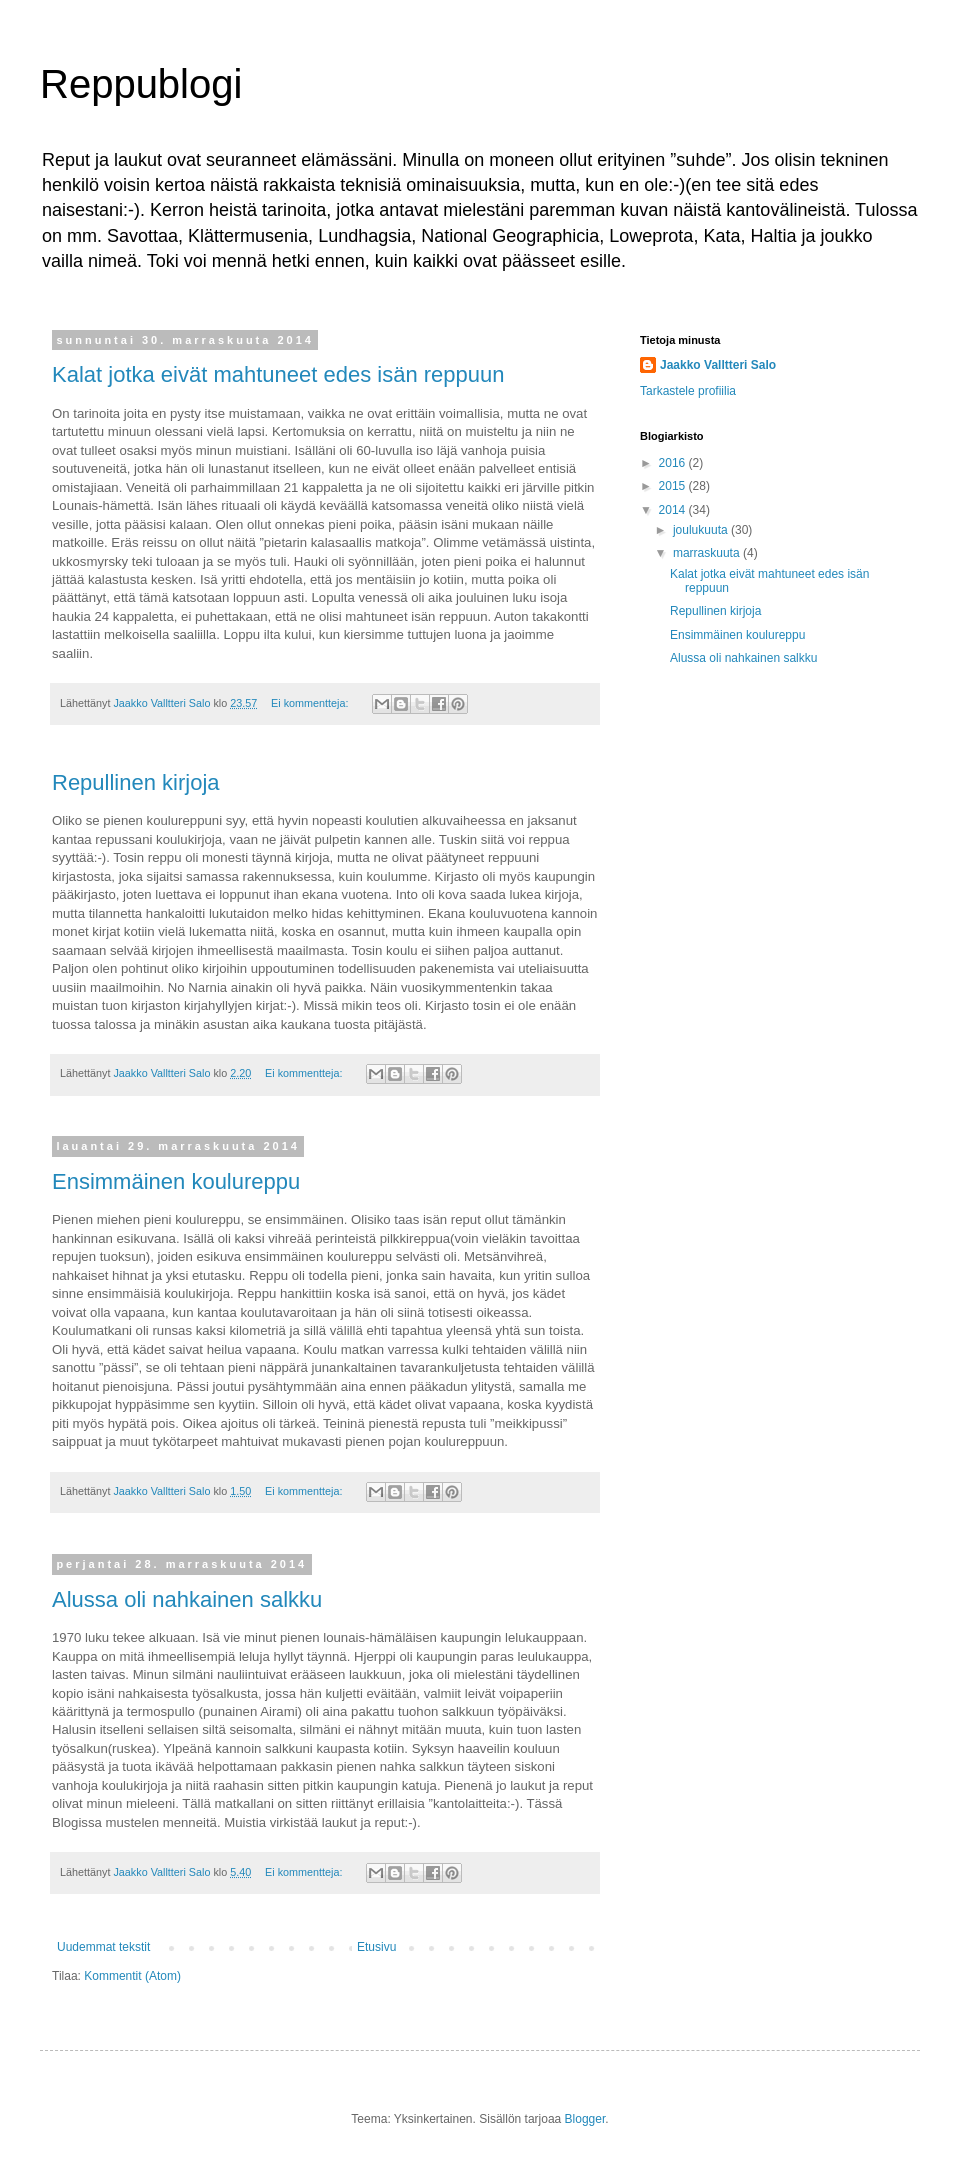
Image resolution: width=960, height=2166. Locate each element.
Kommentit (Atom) (132, 1976)
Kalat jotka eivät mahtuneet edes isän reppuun (278, 374)
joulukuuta (702, 530)
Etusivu (376, 1947)
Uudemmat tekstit (103, 1947)
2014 (674, 510)
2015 (674, 486)
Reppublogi (141, 84)
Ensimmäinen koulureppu (176, 1181)
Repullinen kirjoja (136, 782)
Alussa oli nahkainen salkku (187, 1599)
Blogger (585, 2119)
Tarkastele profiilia (688, 391)
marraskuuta (708, 553)
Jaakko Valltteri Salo (718, 365)
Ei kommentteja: (311, 703)
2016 (674, 463)
